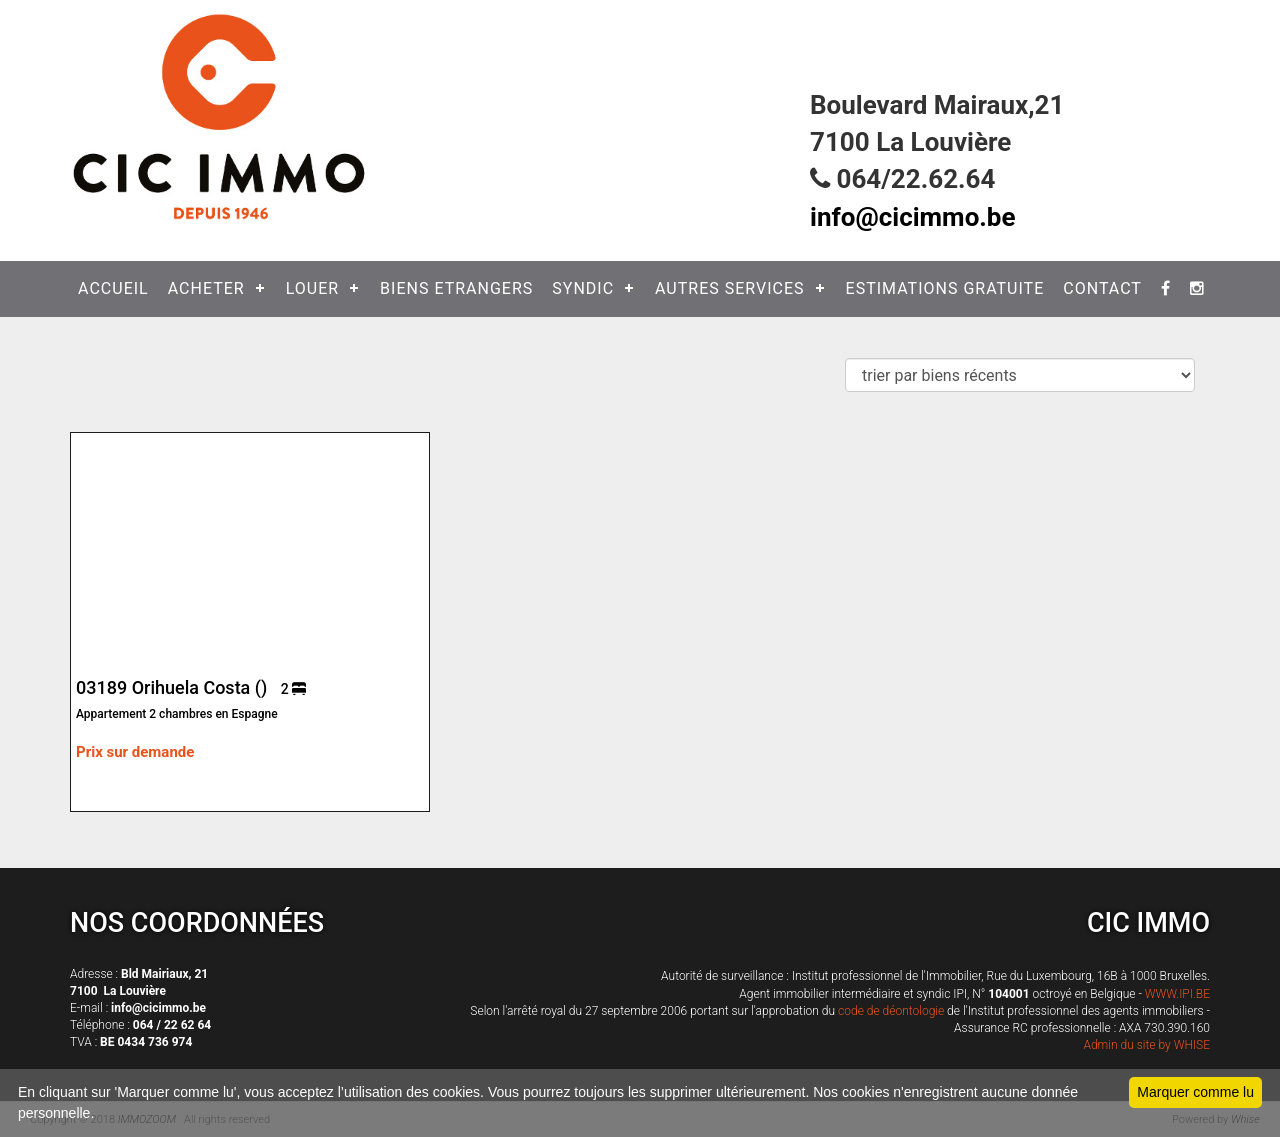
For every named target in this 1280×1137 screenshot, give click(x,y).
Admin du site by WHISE (1146, 1045)
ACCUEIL (113, 288)
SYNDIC (583, 288)
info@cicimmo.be (913, 217)
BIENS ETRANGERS (456, 288)
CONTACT (1102, 288)
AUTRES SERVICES (730, 288)
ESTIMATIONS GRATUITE (945, 288)
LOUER (312, 288)
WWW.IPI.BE (1177, 994)
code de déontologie (891, 1011)
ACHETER (206, 288)
